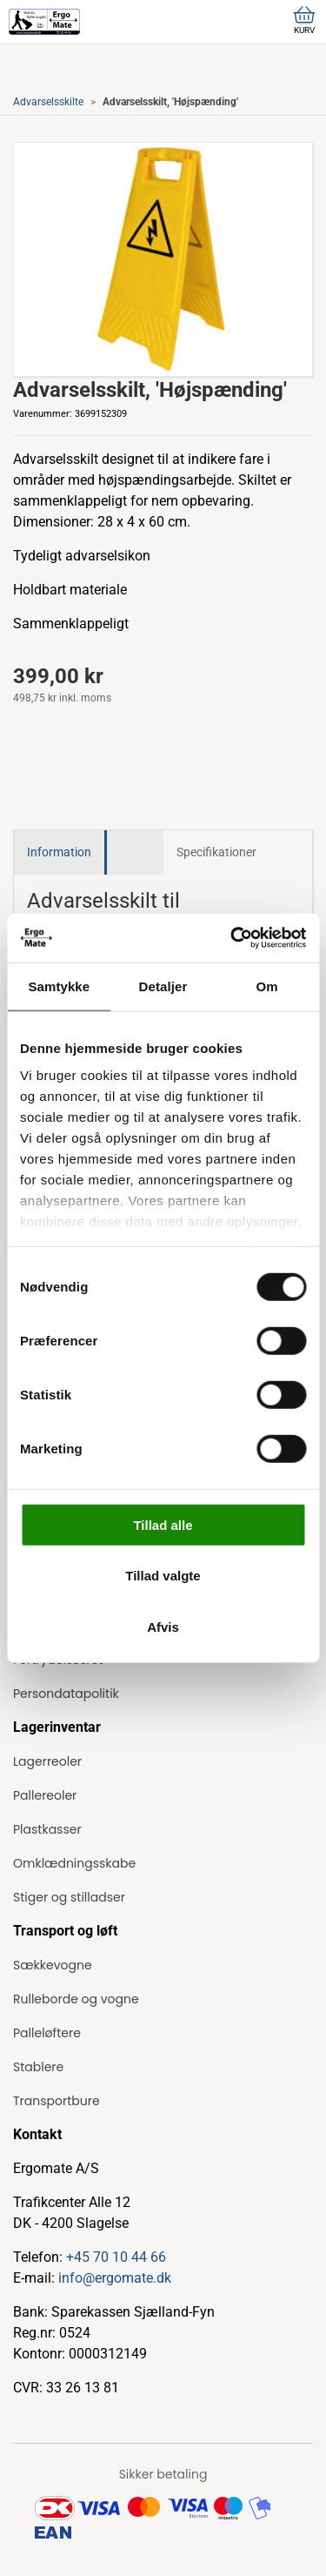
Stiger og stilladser (69, 1897)
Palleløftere (47, 2033)
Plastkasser (47, 1829)
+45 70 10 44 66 (116, 2257)
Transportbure (56, 2101)
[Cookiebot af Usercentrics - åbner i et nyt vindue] (232, 938)
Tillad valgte (162, 1575)
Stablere (38, 2067)
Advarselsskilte (48, 102)
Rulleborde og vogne (76, 1999)
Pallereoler (45, 1795)
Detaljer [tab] (163, 985)
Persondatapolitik (66, 1693)
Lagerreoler (47, 1761)
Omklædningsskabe (74, 1863)
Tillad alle (162, 1524)
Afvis (163, 1626)
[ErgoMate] (44, 22)
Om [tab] (267, 985)
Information (59, 852)
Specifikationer (216, 852)
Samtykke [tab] (59, 985)
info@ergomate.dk (114, 2278)
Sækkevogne (52, 1965)
